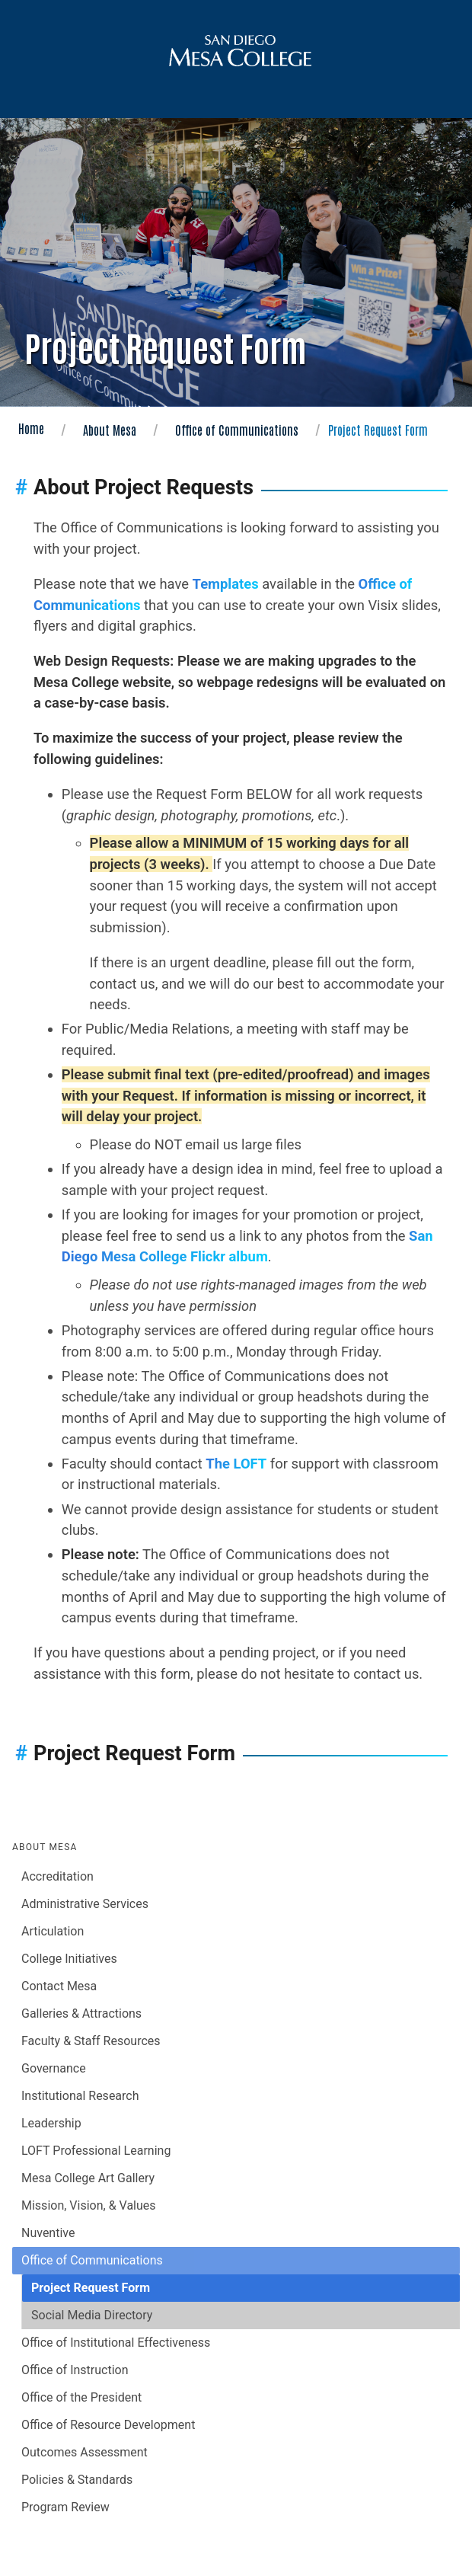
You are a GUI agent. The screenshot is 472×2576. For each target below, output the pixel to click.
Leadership (51, 2123)
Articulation (52, 1931)
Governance (53, 2068)
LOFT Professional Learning (96, 2150)
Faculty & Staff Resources (91, 2041)
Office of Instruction (75, 2370)
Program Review (65, 2507)
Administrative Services (84, 1904)
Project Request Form (90, 2287)
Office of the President (81, 2397)
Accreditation (57, 1876)
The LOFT (236, 1464)
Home (31, 428)
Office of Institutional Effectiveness (115, 2342)
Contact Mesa (59, 1986)
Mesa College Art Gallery (88, 2178)
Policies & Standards (76, 2479)
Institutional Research (80, 2096)
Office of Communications (236, 429)
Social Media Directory (91, 2315)
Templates (226, 584)
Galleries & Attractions (81, 2013)
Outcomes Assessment (84, 2452)
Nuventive (48, 2233)
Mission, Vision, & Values (88, 2205)
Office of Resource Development (108, 2425)
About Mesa (109, 429)
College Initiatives (69, 1958)
